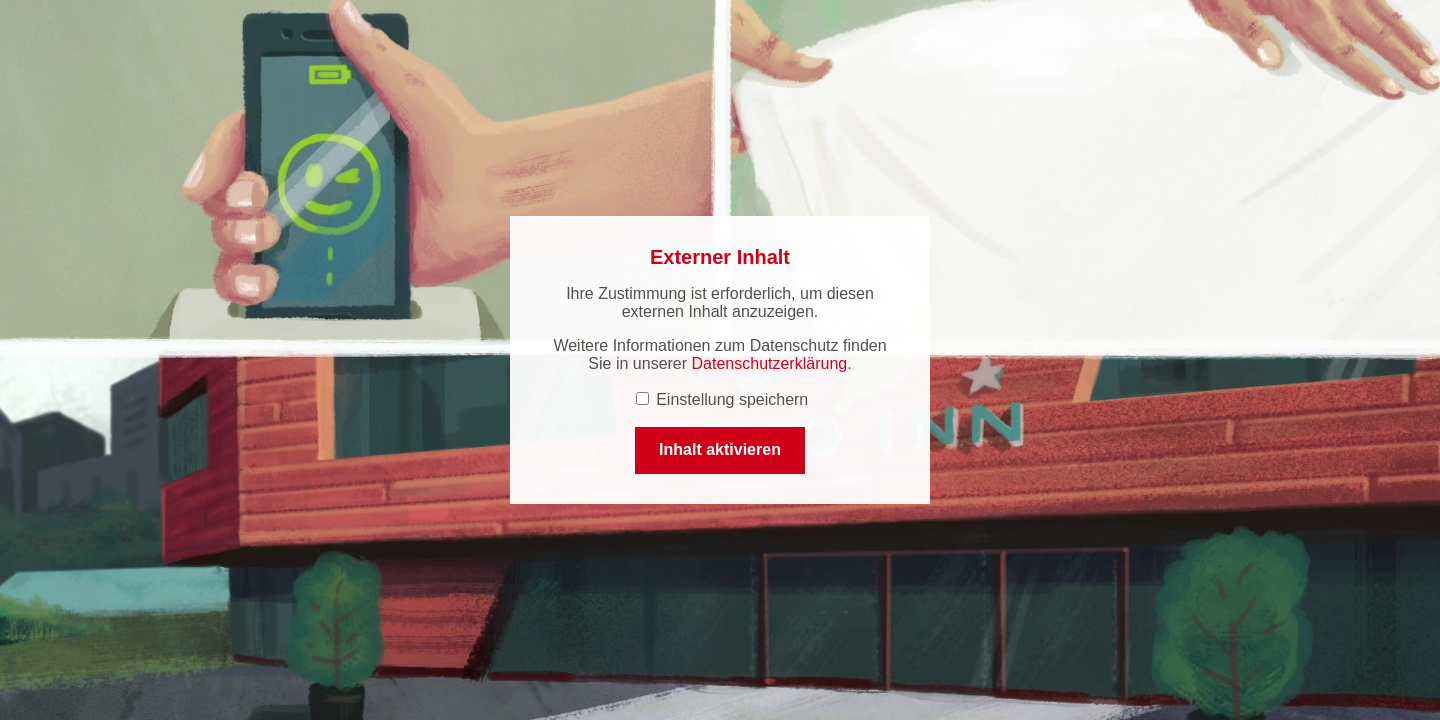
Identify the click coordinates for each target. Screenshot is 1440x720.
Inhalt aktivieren (720, 449)
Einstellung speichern (722, 399)
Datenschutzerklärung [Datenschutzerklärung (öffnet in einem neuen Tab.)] (770, 363)
